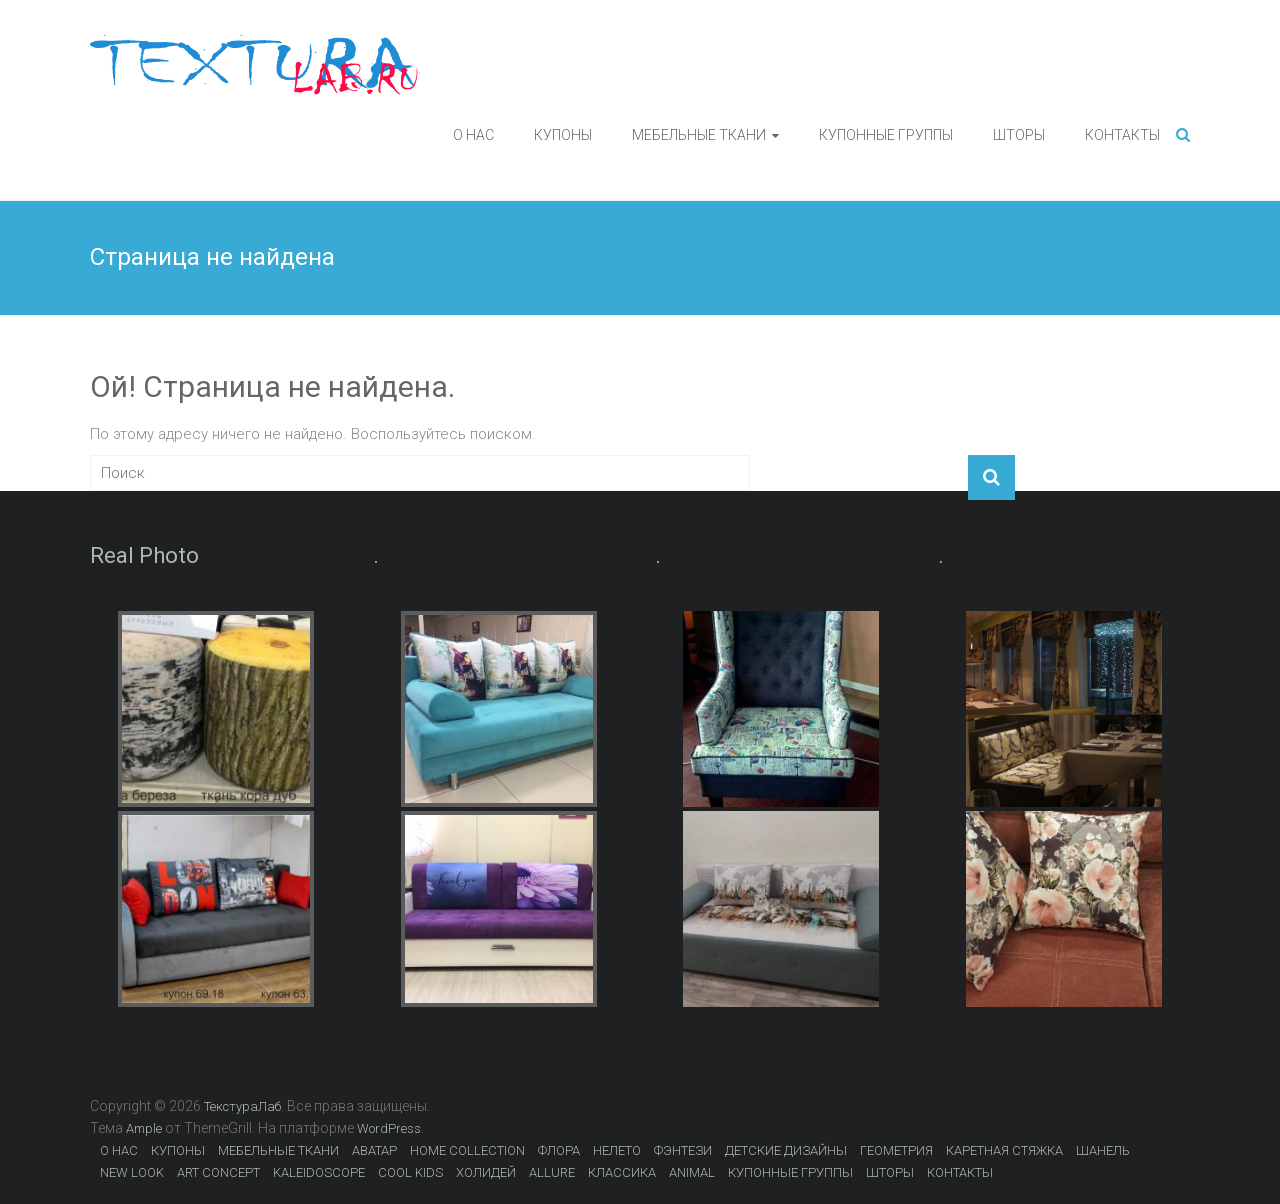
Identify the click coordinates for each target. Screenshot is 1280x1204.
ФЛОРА (559, 1150)
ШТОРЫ (1019, 135)
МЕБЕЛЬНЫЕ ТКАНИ (699, 135)
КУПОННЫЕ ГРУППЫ (886, 135)
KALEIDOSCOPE (319, 1172)
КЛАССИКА (622, 1172)
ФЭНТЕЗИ (683, 1150)
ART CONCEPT (218, 1172)
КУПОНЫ (563, 135)
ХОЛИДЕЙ (486, 1172)
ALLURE (552, 1172)
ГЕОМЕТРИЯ (896, 1150)
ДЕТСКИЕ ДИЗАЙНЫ (786, 1150)
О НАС (473, 135)
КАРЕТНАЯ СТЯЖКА (1004, 1150)
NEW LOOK (132, 1172)
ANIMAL (692, 1172)
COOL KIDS (410, 1172)
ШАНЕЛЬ (1103, 1150)
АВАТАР (374, 1150)
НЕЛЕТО (617, 1150)
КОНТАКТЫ (1122, 135)
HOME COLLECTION (467, 1150)
